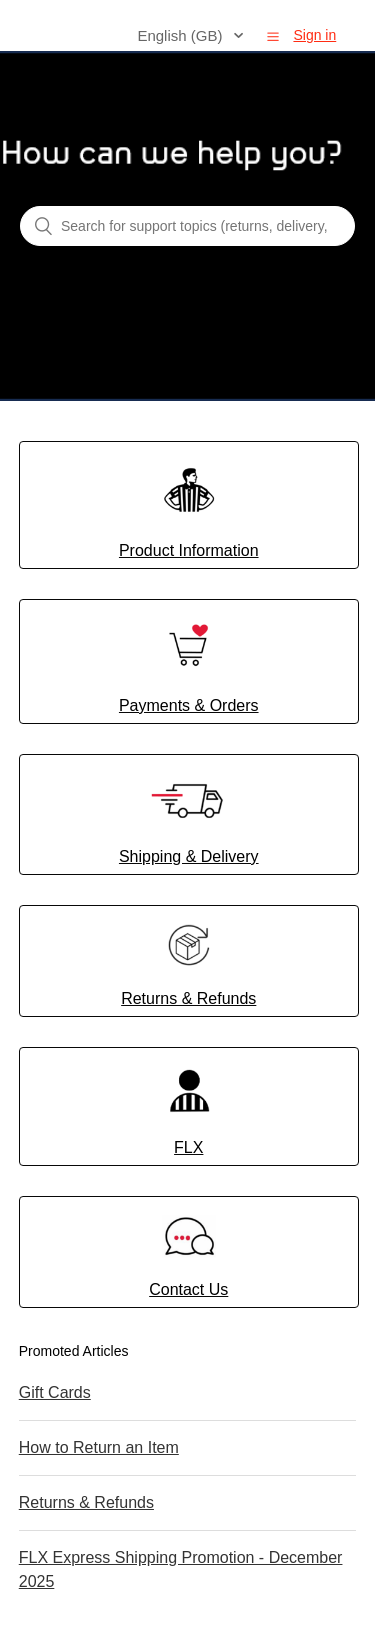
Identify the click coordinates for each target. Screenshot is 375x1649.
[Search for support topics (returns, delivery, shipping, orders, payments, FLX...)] (187, 226)
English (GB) (181, 35)
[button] (273, 36)
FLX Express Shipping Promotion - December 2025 (181, 1569)
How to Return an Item (99, 1447)
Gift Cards (55, 1392)
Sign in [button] (314, 35)
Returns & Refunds (86, 1502)
